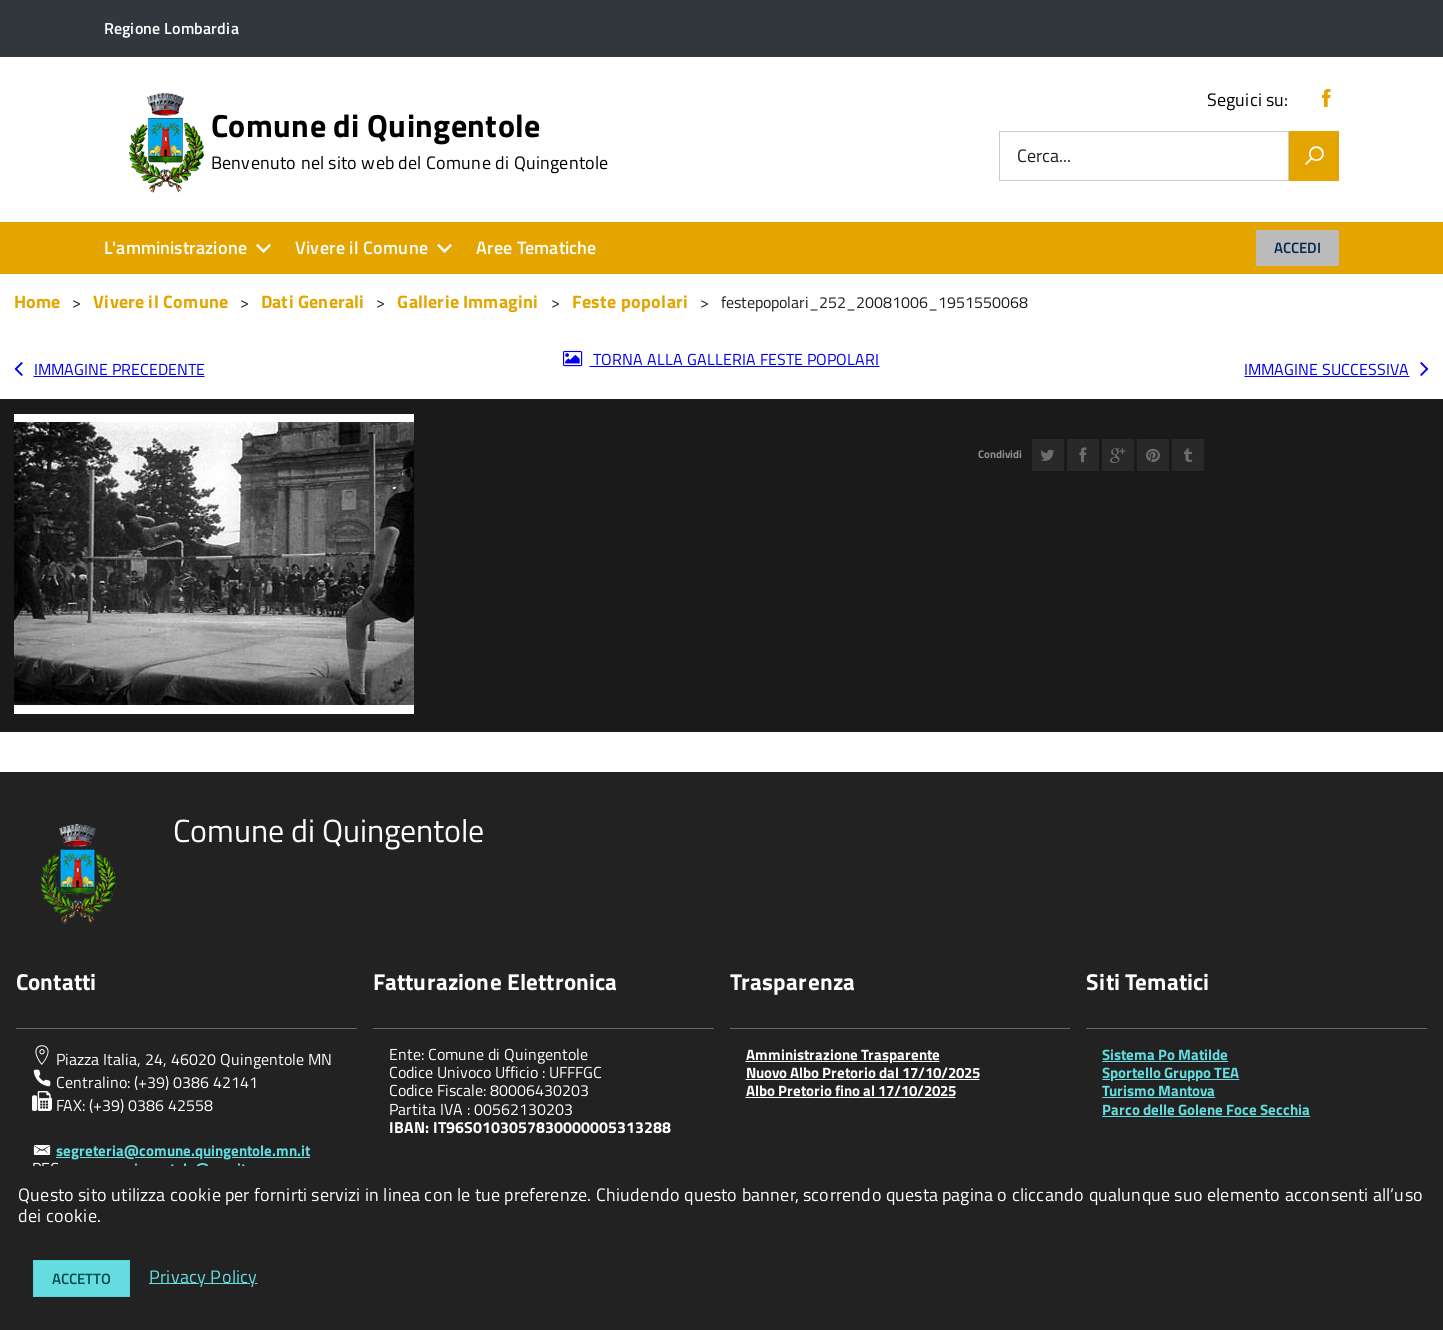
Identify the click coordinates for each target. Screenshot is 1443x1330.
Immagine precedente (119, 369)
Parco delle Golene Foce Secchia (1206, 1109)
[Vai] (1314, 156)
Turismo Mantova (1158, 1090)
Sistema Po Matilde (1165, 1054)
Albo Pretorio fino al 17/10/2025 (851, 1090)
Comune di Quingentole (410, 141)
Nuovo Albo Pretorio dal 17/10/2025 (863, 1072)
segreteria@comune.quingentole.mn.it (183, 1150)
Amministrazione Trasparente (843, 1054)
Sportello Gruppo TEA (1170, 1072)
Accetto (81, 1278)
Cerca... (1044, 156)
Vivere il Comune (361, 247)
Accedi (1297, 247)
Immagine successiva (1326, 369)
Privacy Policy (203, 1275)
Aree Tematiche (536, 247)
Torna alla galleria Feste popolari (734, 359)
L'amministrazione (175, 247)
